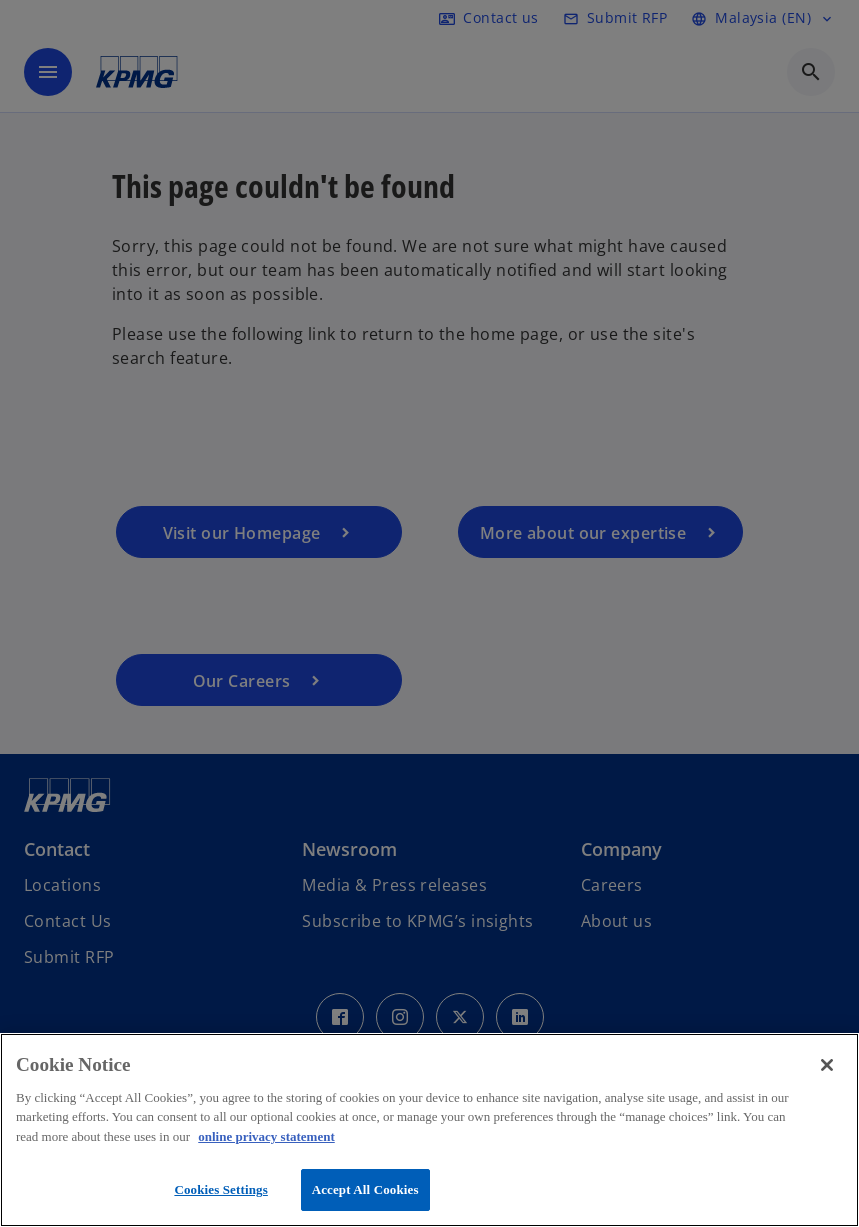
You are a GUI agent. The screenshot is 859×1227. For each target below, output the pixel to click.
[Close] (827, 1065)
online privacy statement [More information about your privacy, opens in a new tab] (266, 1136)
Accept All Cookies (365, 1189)
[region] (429, 1130)
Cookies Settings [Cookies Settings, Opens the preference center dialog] (220, 1189)
